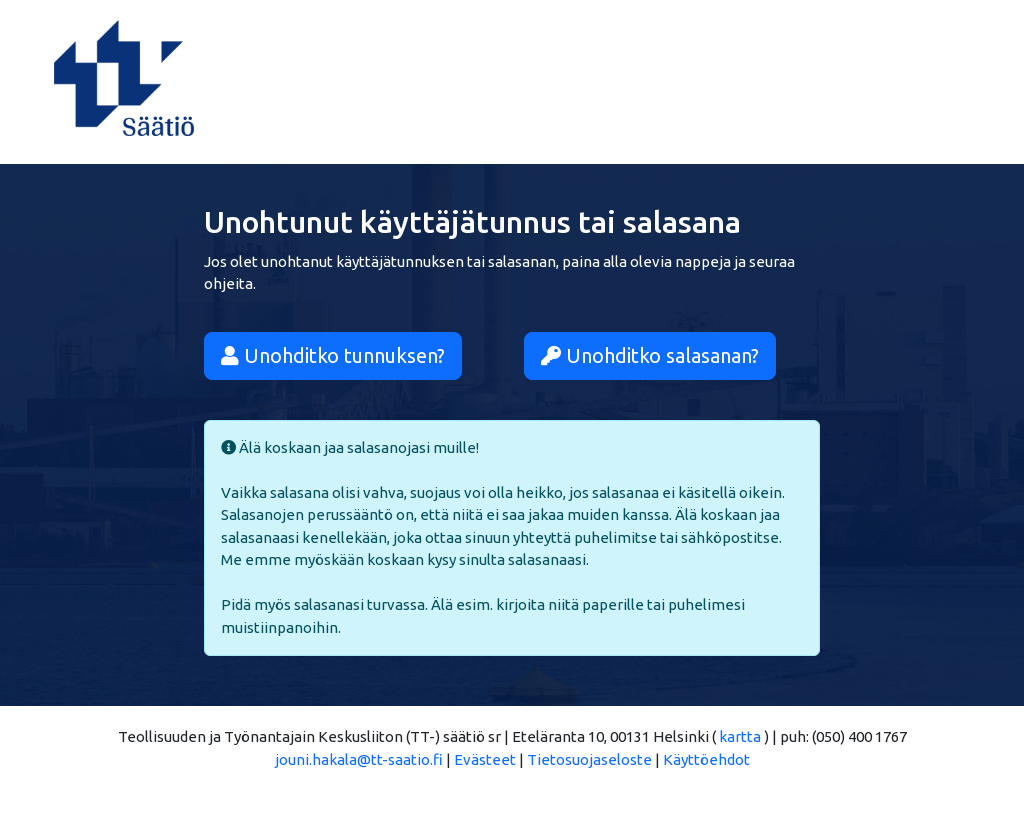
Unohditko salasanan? (650, 355)
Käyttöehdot (706, 759)
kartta (740, 736)
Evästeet (485, 759)
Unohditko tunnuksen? (333, 355)
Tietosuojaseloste (589, 759)
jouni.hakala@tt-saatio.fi (359, 759)
